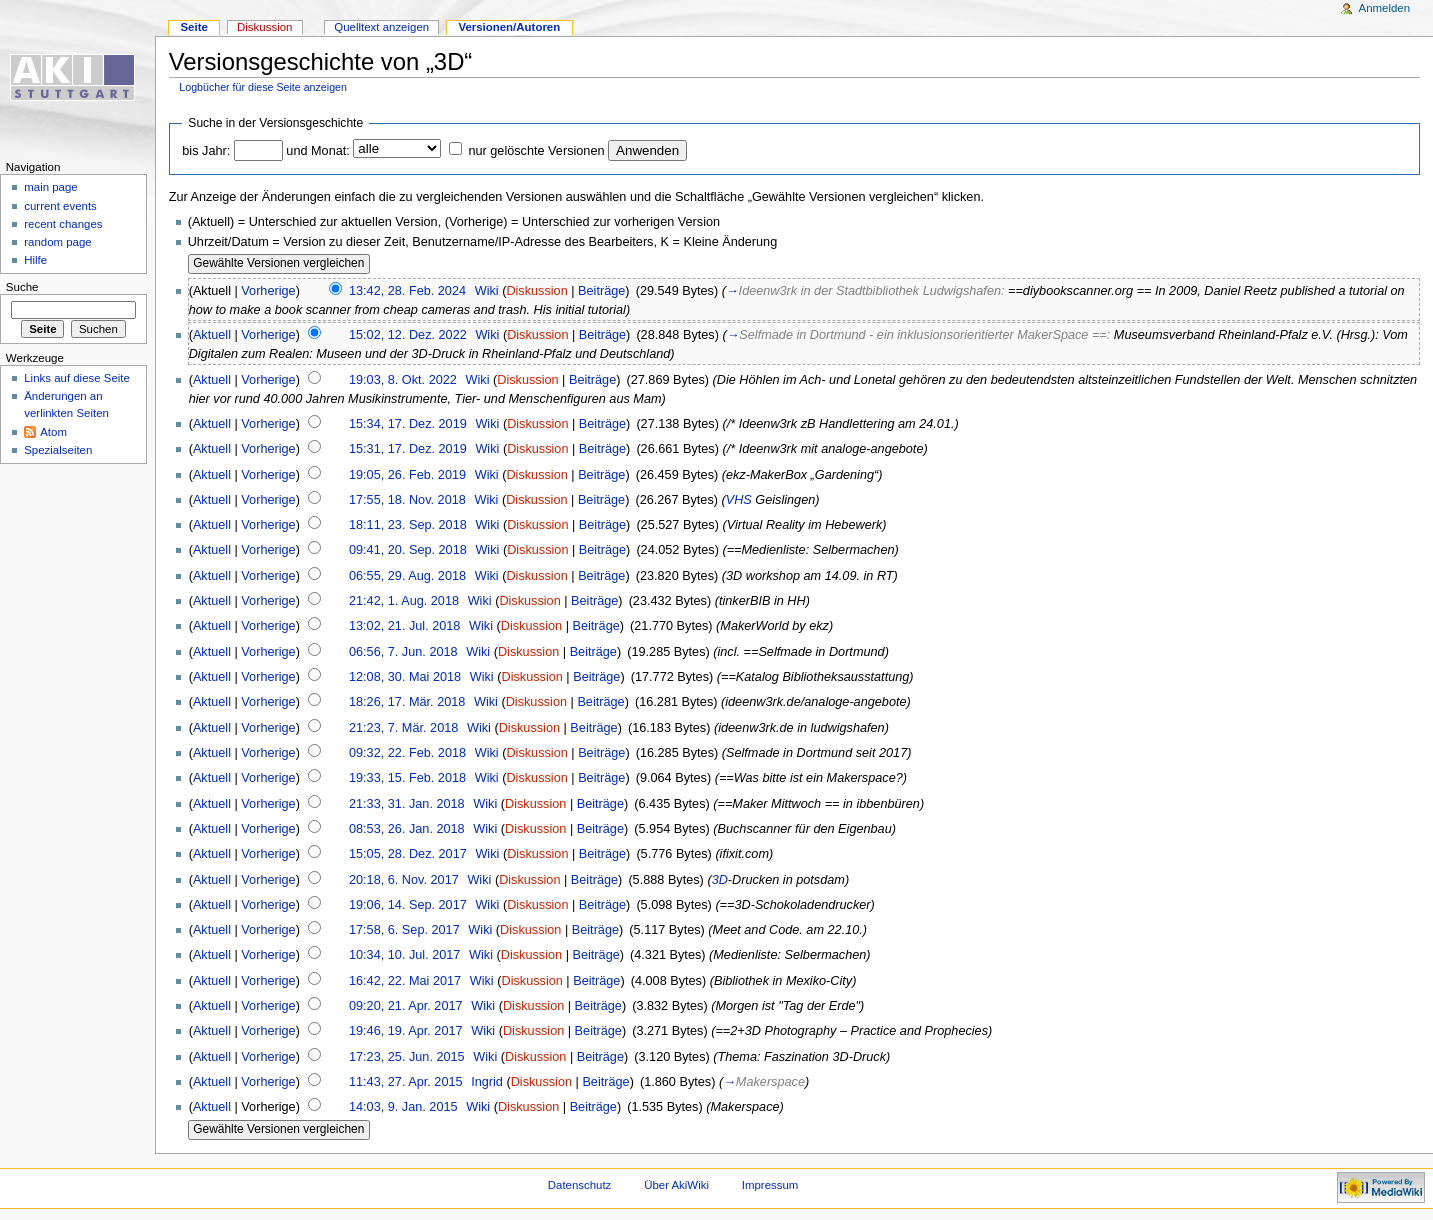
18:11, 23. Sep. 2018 (408, 525)
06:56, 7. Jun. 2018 (403, 652)
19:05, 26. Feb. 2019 (407, 475)
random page (58, 242)
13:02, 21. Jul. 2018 (404, 626)
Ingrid (487, 1082)
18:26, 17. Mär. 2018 (407, 702)
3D (720, 880)
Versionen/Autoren (509, 27)
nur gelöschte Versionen (536, 151)
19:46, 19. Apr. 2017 (406, 1031)
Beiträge (601, 291)
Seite (193, 27)
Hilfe (35, 260)
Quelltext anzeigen (381, 27)
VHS (739, 500)
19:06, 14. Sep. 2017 (408, 905)
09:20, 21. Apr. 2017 (406, 1006)
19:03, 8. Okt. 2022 (403, 380)
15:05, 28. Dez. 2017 (408, 854)
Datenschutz (580, 1185)
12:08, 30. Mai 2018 (405, 677)
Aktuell (212, 335)
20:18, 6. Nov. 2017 (404, 880)
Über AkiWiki (676, 1185)
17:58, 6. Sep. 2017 (404, 930)
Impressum (770, 1185)
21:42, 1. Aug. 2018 (404, 601)
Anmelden (1385, 8)
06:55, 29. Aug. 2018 (407, 576)
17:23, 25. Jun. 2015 (407, 1057)
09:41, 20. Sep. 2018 (408, 550)
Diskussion (536, 291)
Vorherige (268, 291)
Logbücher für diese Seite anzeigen (263, 87)
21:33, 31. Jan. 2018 (407, 804)
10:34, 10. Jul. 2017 (404, 955)
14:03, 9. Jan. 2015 (403, 1107)
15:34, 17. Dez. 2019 (408, 424)
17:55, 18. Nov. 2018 (407, 500)
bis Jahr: (206, 151)
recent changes (63, 224)
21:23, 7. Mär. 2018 (403, 728)
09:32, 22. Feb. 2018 (407, 753)
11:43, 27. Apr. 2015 (406, 1082)
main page (51, 187)
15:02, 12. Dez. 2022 (408, 335)
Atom (53, 432)
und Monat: (317, 151)
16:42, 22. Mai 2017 (405, 981)
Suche (22, 287)
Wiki (487, 291)
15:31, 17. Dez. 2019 (408, 449)
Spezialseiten (58, 450)
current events (60, 206)
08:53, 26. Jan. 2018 (407, 829)
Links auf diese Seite (77, 378)
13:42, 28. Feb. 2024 (407, 291)
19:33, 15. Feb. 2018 (407, 778)
